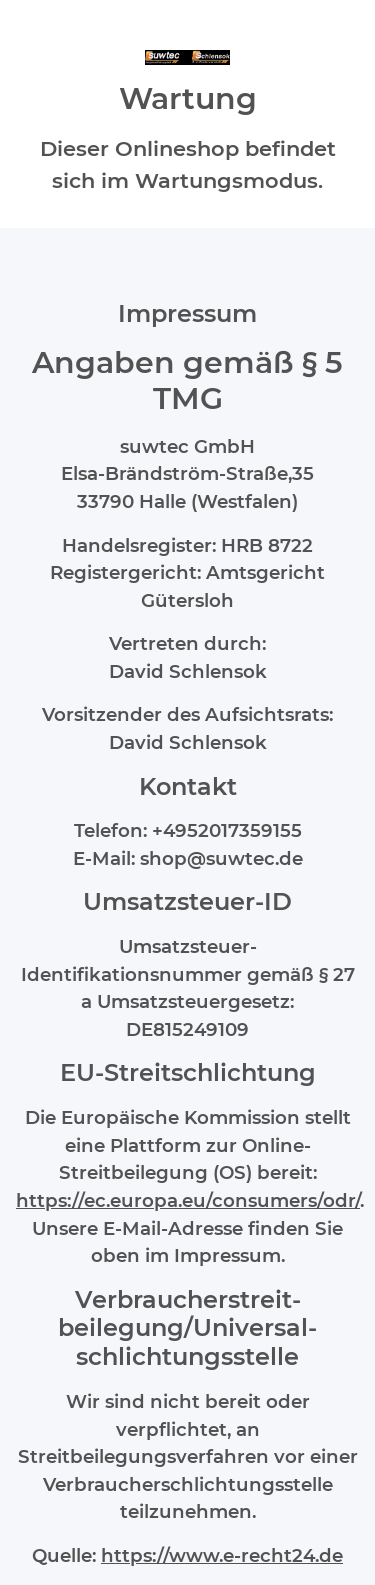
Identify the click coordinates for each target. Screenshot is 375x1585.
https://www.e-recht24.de (222, 1555)
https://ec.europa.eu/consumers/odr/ (188, 1200)
